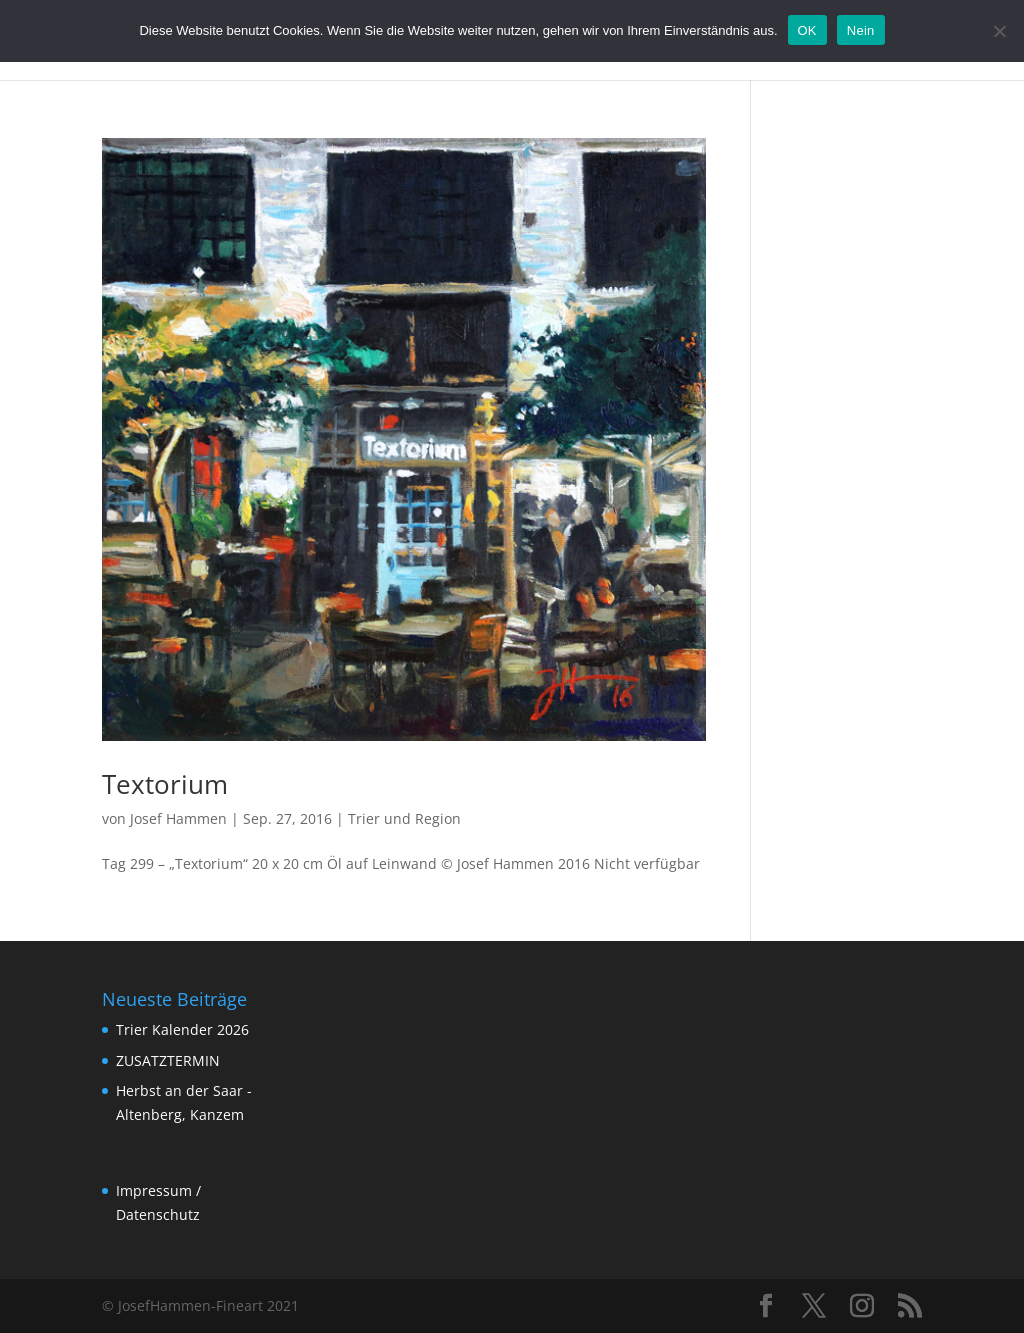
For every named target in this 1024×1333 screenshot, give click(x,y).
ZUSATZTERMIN (168, 1060)
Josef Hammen (178, 818)
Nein (861, 30)
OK (807, 30)
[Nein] (999, 31)
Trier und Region (404, 818)
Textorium (165, 784)
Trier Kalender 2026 (182, 1029)
